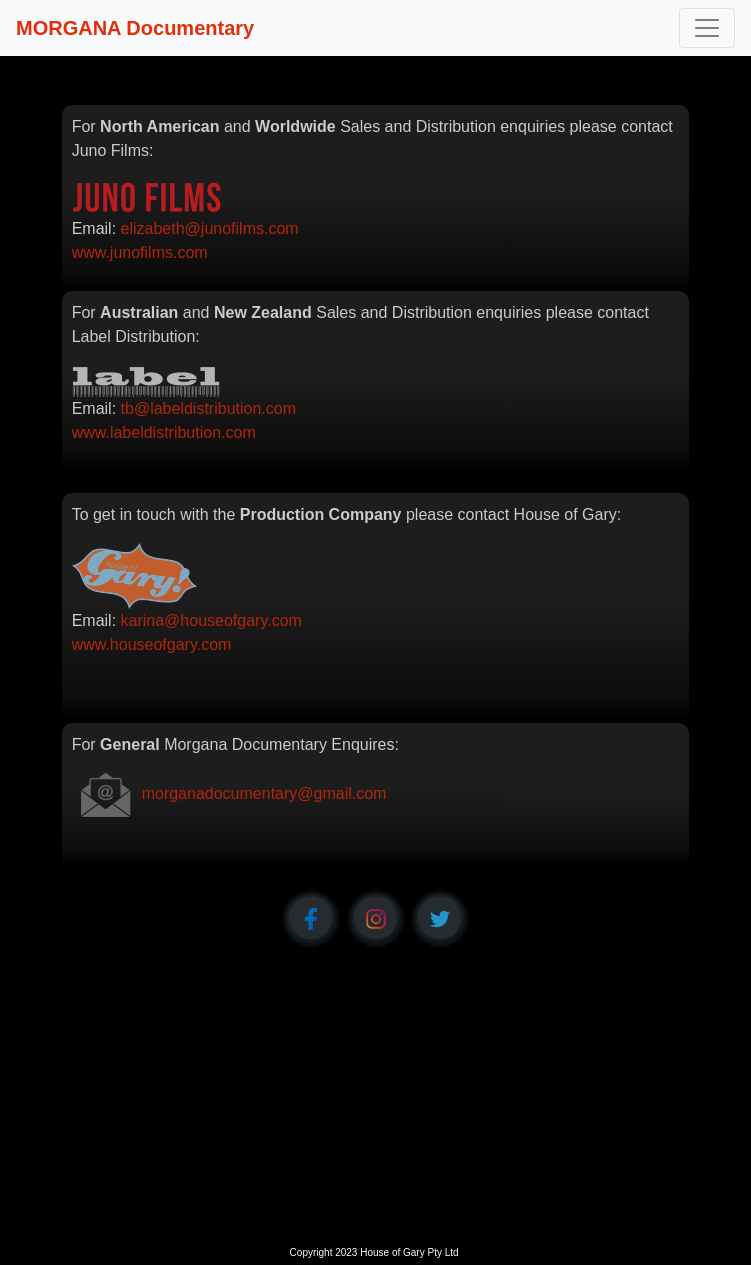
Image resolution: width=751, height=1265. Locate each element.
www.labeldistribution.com (164, 432)
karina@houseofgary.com (211, 620)
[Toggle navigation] (707, 28)
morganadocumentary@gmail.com (264, 793)
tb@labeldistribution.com (208, 408)
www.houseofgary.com (152, 644)
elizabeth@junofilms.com (210, 228)
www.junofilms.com (140, 252)
